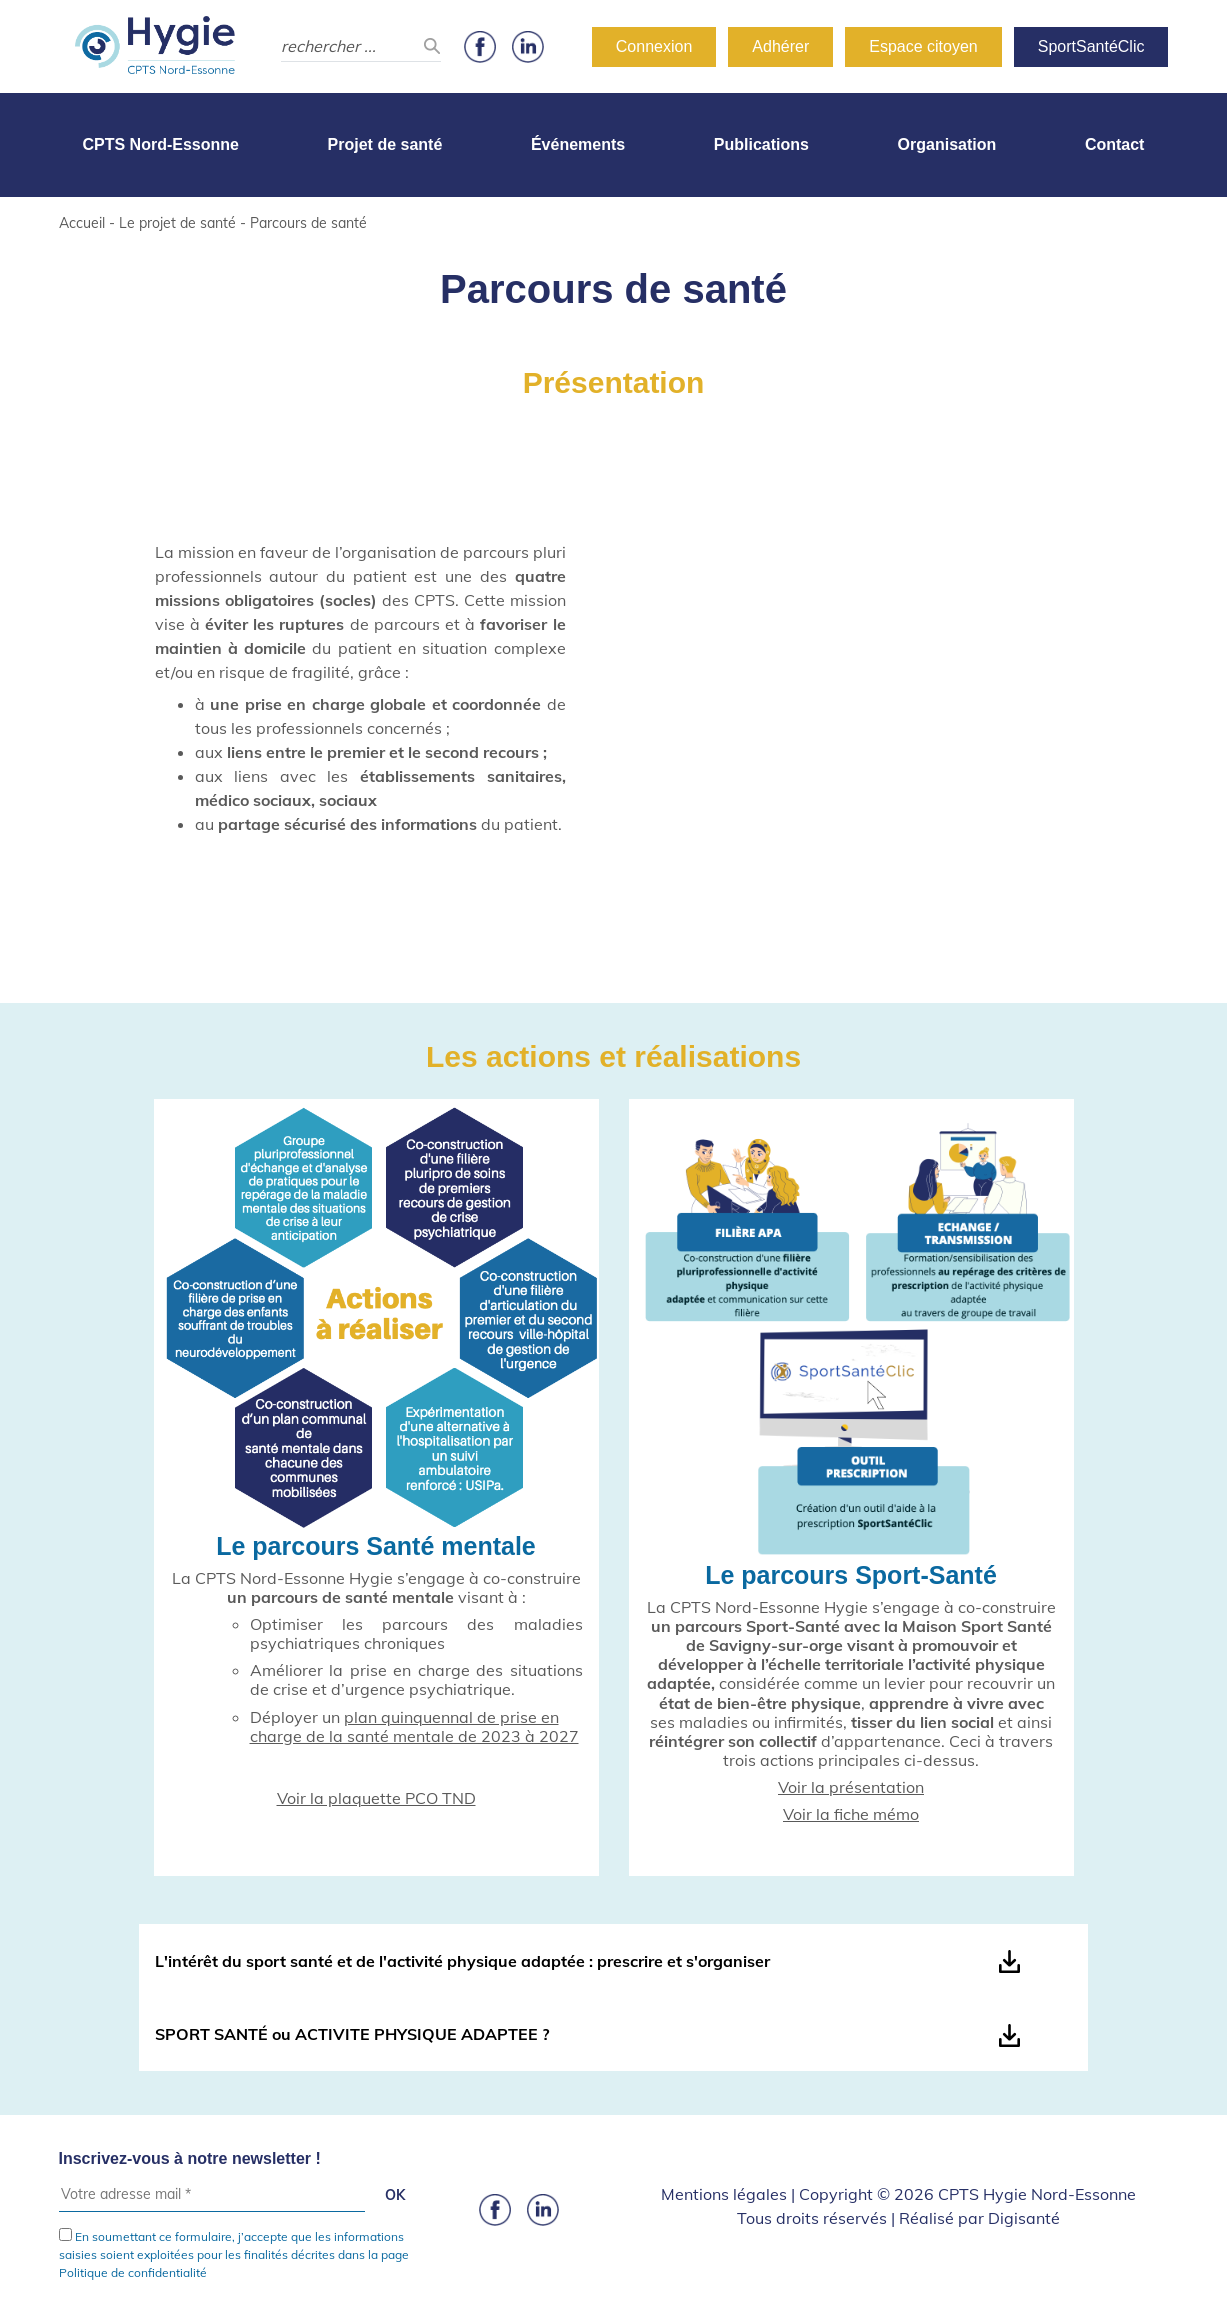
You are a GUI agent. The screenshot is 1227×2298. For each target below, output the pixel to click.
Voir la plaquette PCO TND (376, 1798)
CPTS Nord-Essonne (161, 144)
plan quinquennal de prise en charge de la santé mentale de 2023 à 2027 (414, 1726)
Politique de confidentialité (133, 2272)
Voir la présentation (851, 1787)
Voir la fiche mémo (851, 1814)
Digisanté (1024, 2218)
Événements (578, 144)
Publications (761, 144)
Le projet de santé (177, 223)
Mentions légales (724, 2194)
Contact (1115, 144)
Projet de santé (385, 144)
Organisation (947, 144)
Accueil (82, 223)
